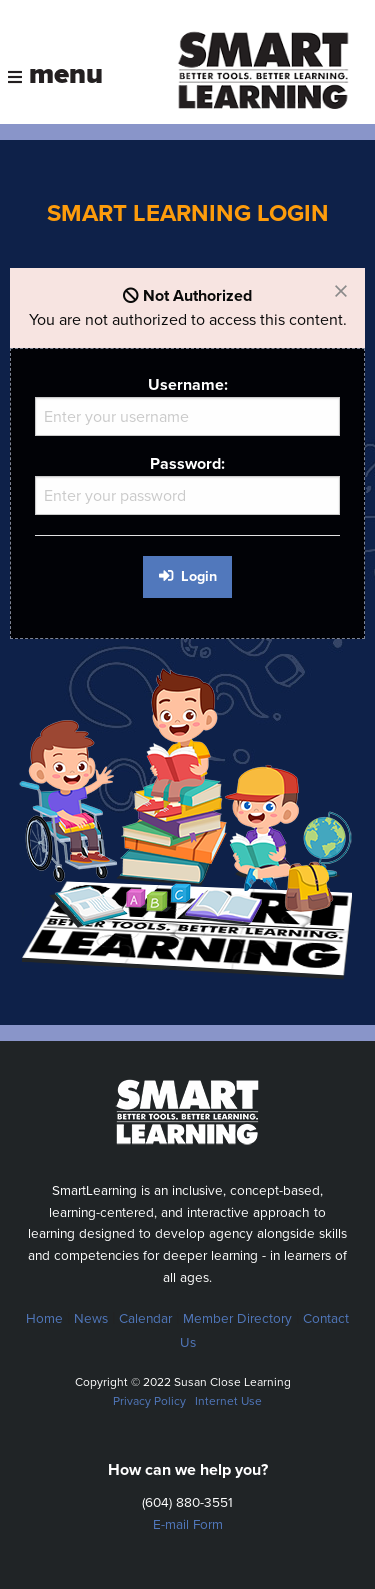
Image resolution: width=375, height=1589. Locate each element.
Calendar (145, 1319)
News (91, 1319)
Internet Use (228, 1401)
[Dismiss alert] (341, 292)
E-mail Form (188, 1525)
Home (44, 1319)
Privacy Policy (149, 1401)
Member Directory (237, 1319)
